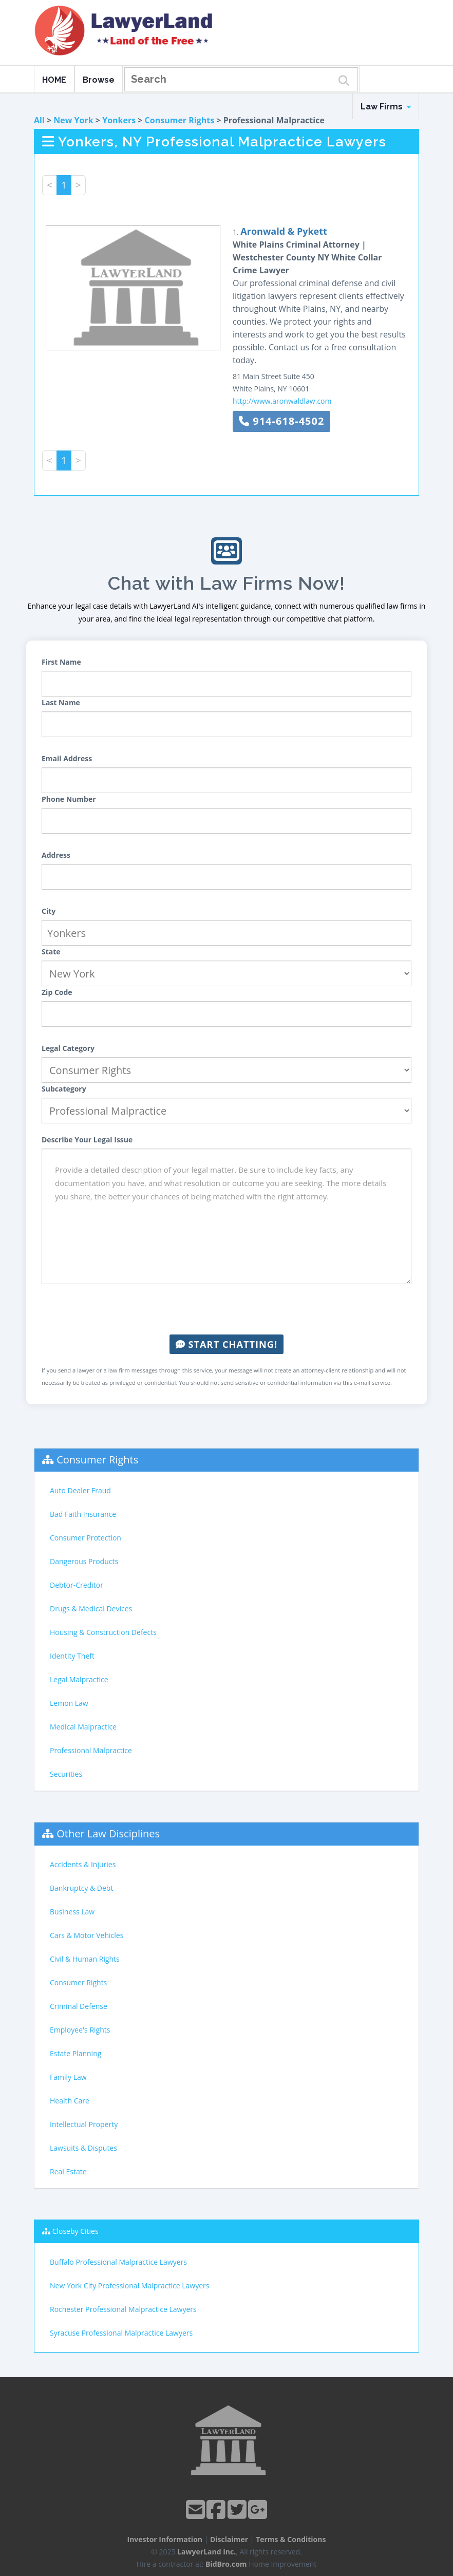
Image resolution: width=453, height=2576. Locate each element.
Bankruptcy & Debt (81, 1888)
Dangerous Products (84, 1561)
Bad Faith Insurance (83, 1514)
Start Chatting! (226, 1344)
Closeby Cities (75, 2231)
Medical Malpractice (83, 1727)
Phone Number (69, 799)
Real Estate (68, 2171)
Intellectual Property (84, 2124)
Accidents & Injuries (83, 1864)
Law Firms (386, 106)
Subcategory (64, 1089)
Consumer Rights (180, 120)
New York (73, 120)
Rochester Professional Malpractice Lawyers (123, 2309)
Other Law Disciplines (108, 1833)
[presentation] (226, 1309)
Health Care (69, 2100)
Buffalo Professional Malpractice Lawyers (118, 2262)
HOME (54, 80)
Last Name (61, 702)
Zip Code (57, 992)
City (48, 911)
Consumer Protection (85, 1538)
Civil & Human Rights (85, 1959)
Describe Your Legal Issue (87, 1139)
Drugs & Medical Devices (91, 1608)
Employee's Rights (80, 2030)
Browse (99, 80)
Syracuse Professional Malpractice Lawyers (121, 2333)
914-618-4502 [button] (281, 421)
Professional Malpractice (91, 1750)
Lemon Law (69, 1703)
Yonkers (119, 120)
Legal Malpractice (79, 1679)
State (51, 951)
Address (56, 855)
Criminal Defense (78, 2006)
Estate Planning (75, 2053)
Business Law (72, 1911)
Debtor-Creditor (76, 1585)
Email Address (67, 758)
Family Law (68, 2077)
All (39, 120)
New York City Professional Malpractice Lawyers (129, 2285)
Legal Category (68, 1048)
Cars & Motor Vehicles (86, 1935)
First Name (61, 662)
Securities (66, 1774)
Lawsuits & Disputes (83, 2148)
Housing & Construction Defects (103, 1632)
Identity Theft (72, 1656)
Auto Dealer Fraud (80, 1490)
